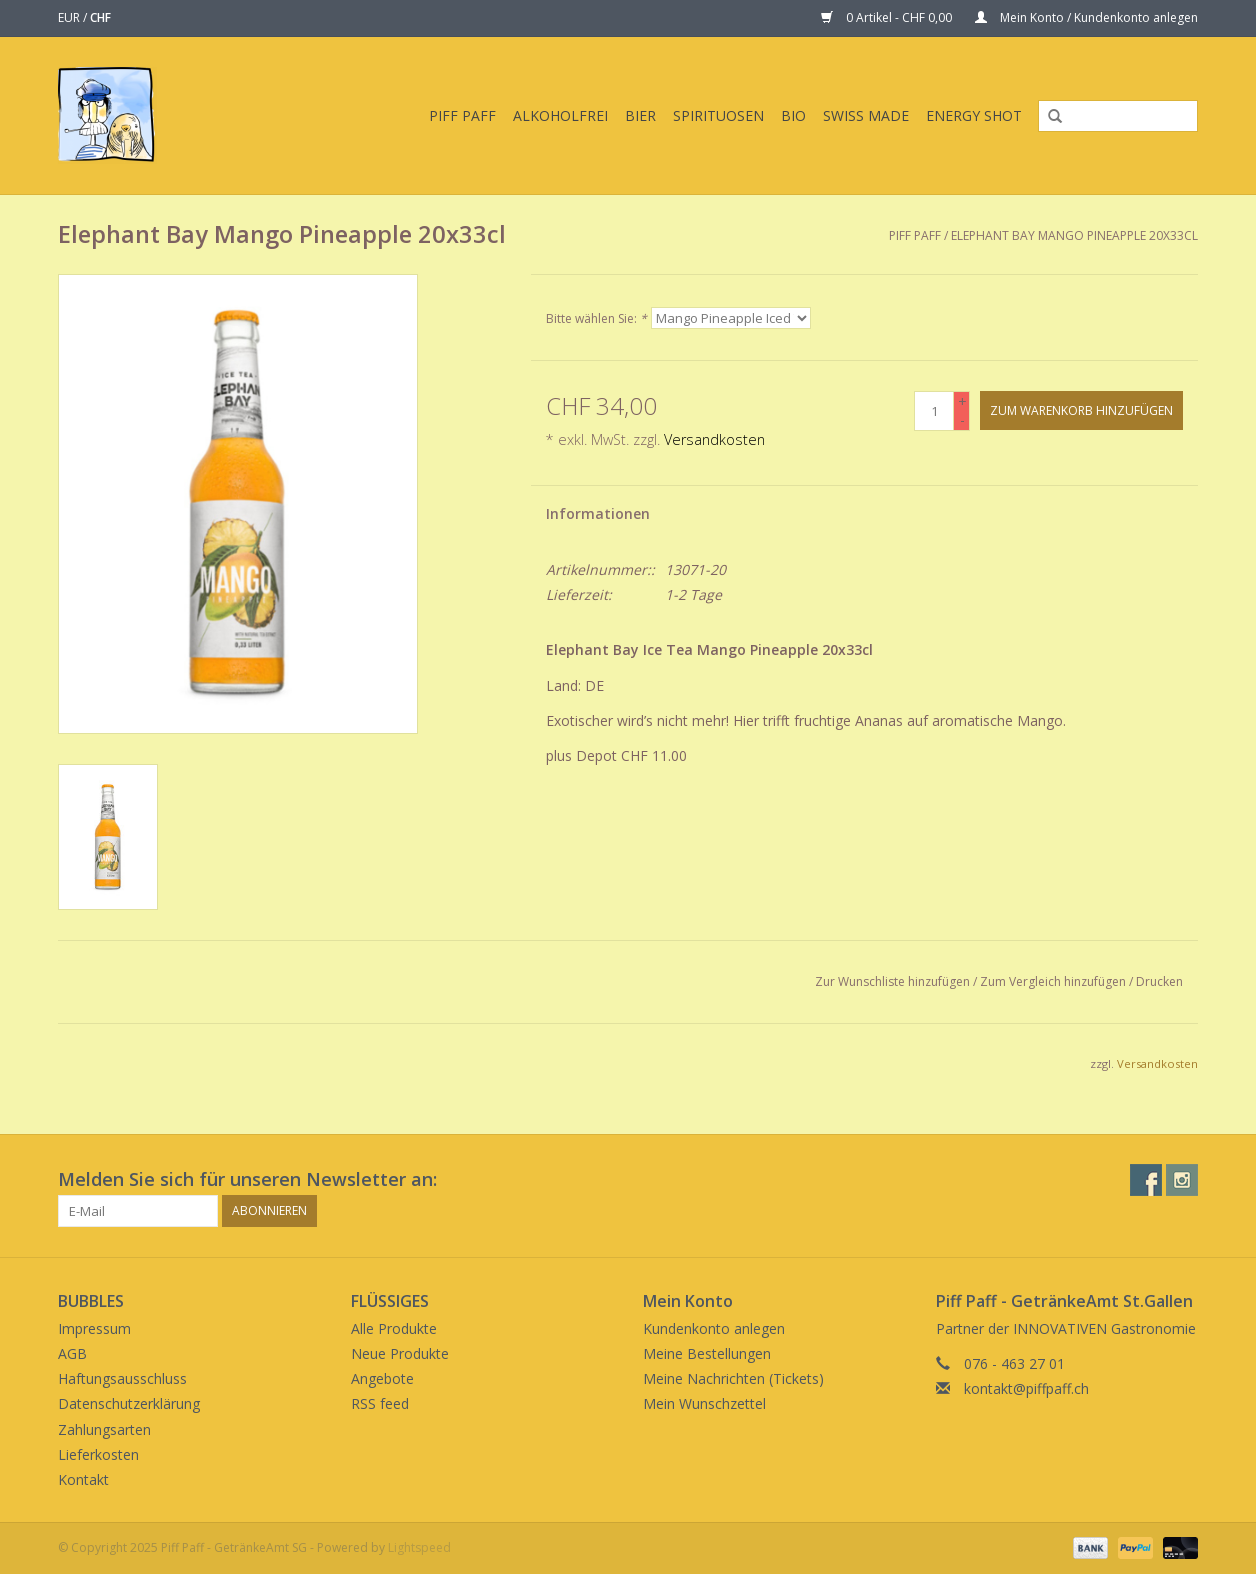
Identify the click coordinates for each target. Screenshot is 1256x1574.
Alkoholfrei (560, 115)
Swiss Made (866, 115)
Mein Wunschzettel (704, 1403)
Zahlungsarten (104, 1429)
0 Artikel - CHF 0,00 (888, 17)
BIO (793, 115)
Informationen (598, 513)
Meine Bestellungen (707, 1353)
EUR (70, 17)
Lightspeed (419, 1547)
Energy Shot (974, 115)
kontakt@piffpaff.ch (1026, 1388)
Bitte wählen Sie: (596, 318)
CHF (100, 17)
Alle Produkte (394, 1328)
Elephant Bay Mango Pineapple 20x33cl (1074, 235)
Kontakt (83, 1479)
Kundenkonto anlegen (714, 1328)
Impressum (94, 1328)
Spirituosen (718, 115)
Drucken (1159, 981)
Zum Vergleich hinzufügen (1054, 981)
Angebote (382, 1378)
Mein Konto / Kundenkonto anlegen (1086, 17)
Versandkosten (714, 439)
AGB (72, 1353)
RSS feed (380, 1403)
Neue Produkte (400, 1353)
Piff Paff (462, 115)
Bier (640, 115)
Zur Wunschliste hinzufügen (892, 981)
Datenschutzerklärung (129, 1403)
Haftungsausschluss (122, 1378)
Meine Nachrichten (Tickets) (733, 1378)
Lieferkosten (98, 1454)
